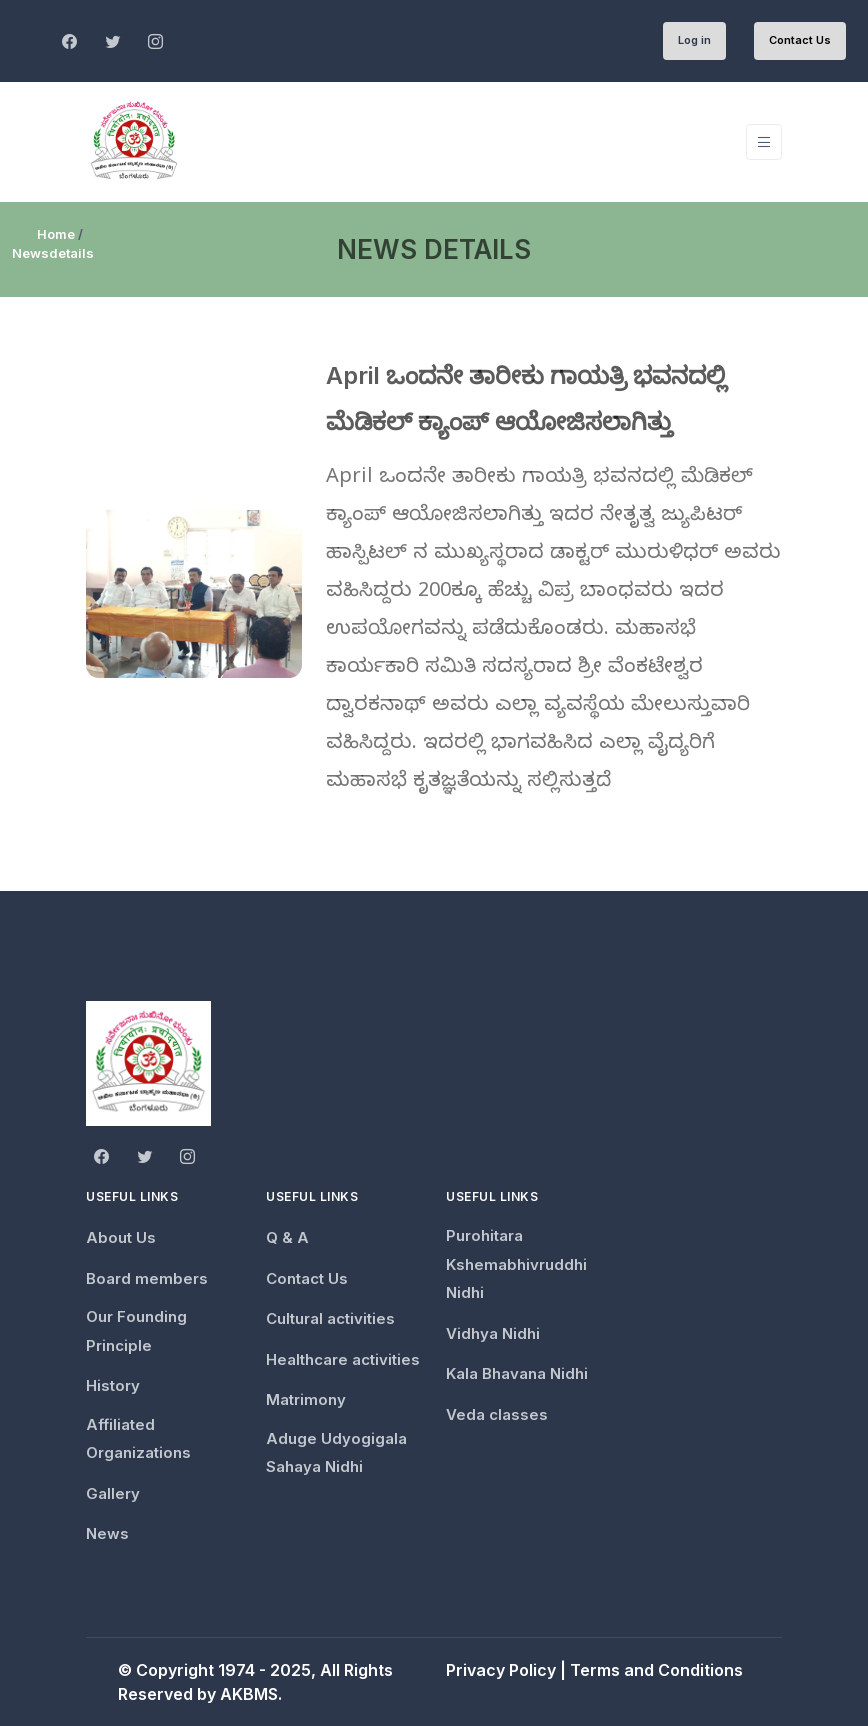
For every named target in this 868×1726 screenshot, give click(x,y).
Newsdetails (53, 253)
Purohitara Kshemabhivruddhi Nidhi (516, 1264)
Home (56, 234)
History (113, 1385)
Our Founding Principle (136, 1331)
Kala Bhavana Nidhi (517, 1373)
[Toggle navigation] (764, 142)
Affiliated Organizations (138, 1439)
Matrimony (306, 1399)
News (107, 1533)
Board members (147, 1278)
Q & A (287, 1237)
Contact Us (800, 40)
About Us (121, 1237)
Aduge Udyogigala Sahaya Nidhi (336, 1453)
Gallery (113, 1493)
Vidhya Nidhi (493, 1333)
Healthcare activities (343, 1359)
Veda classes (497, 1414)
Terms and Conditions (656, 1670)
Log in (694, 40)
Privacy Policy (501, 1670)
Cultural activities (330, 1318)
